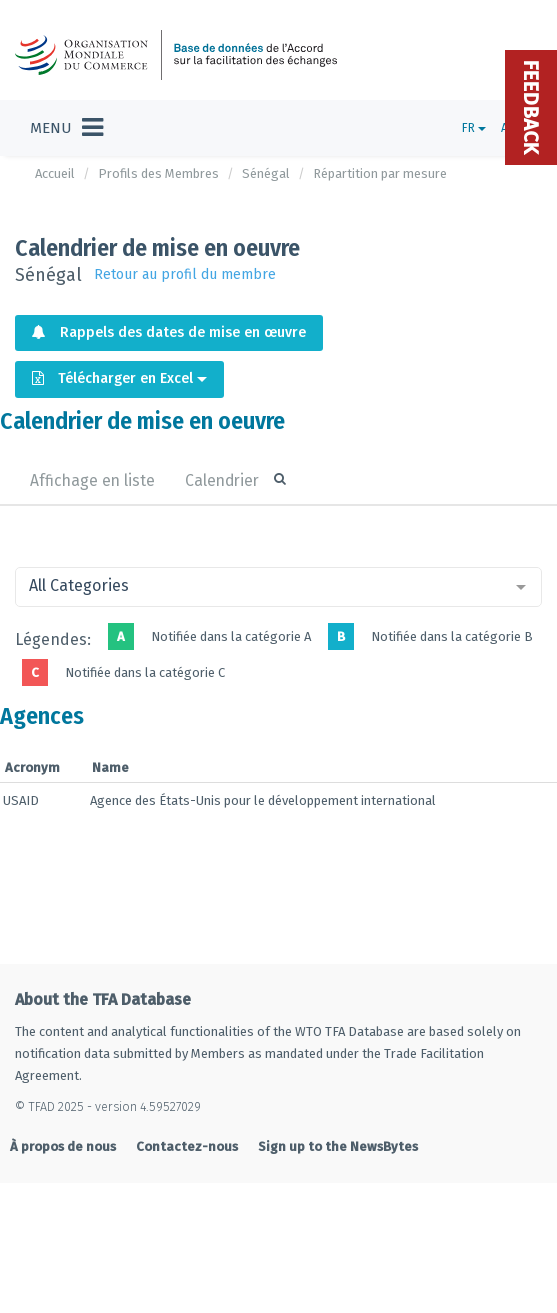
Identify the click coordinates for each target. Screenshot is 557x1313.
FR (474, 128)
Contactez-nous (187, 1146)
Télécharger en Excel (119, 378)
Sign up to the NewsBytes (338, 1146)
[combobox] (278, 587)
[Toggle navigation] (66, 128)
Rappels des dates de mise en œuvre (169, 332)
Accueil (55, 173)
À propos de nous (63, 1146)
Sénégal (266, 173)
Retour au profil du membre (185, 274)
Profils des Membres (158, 173)
